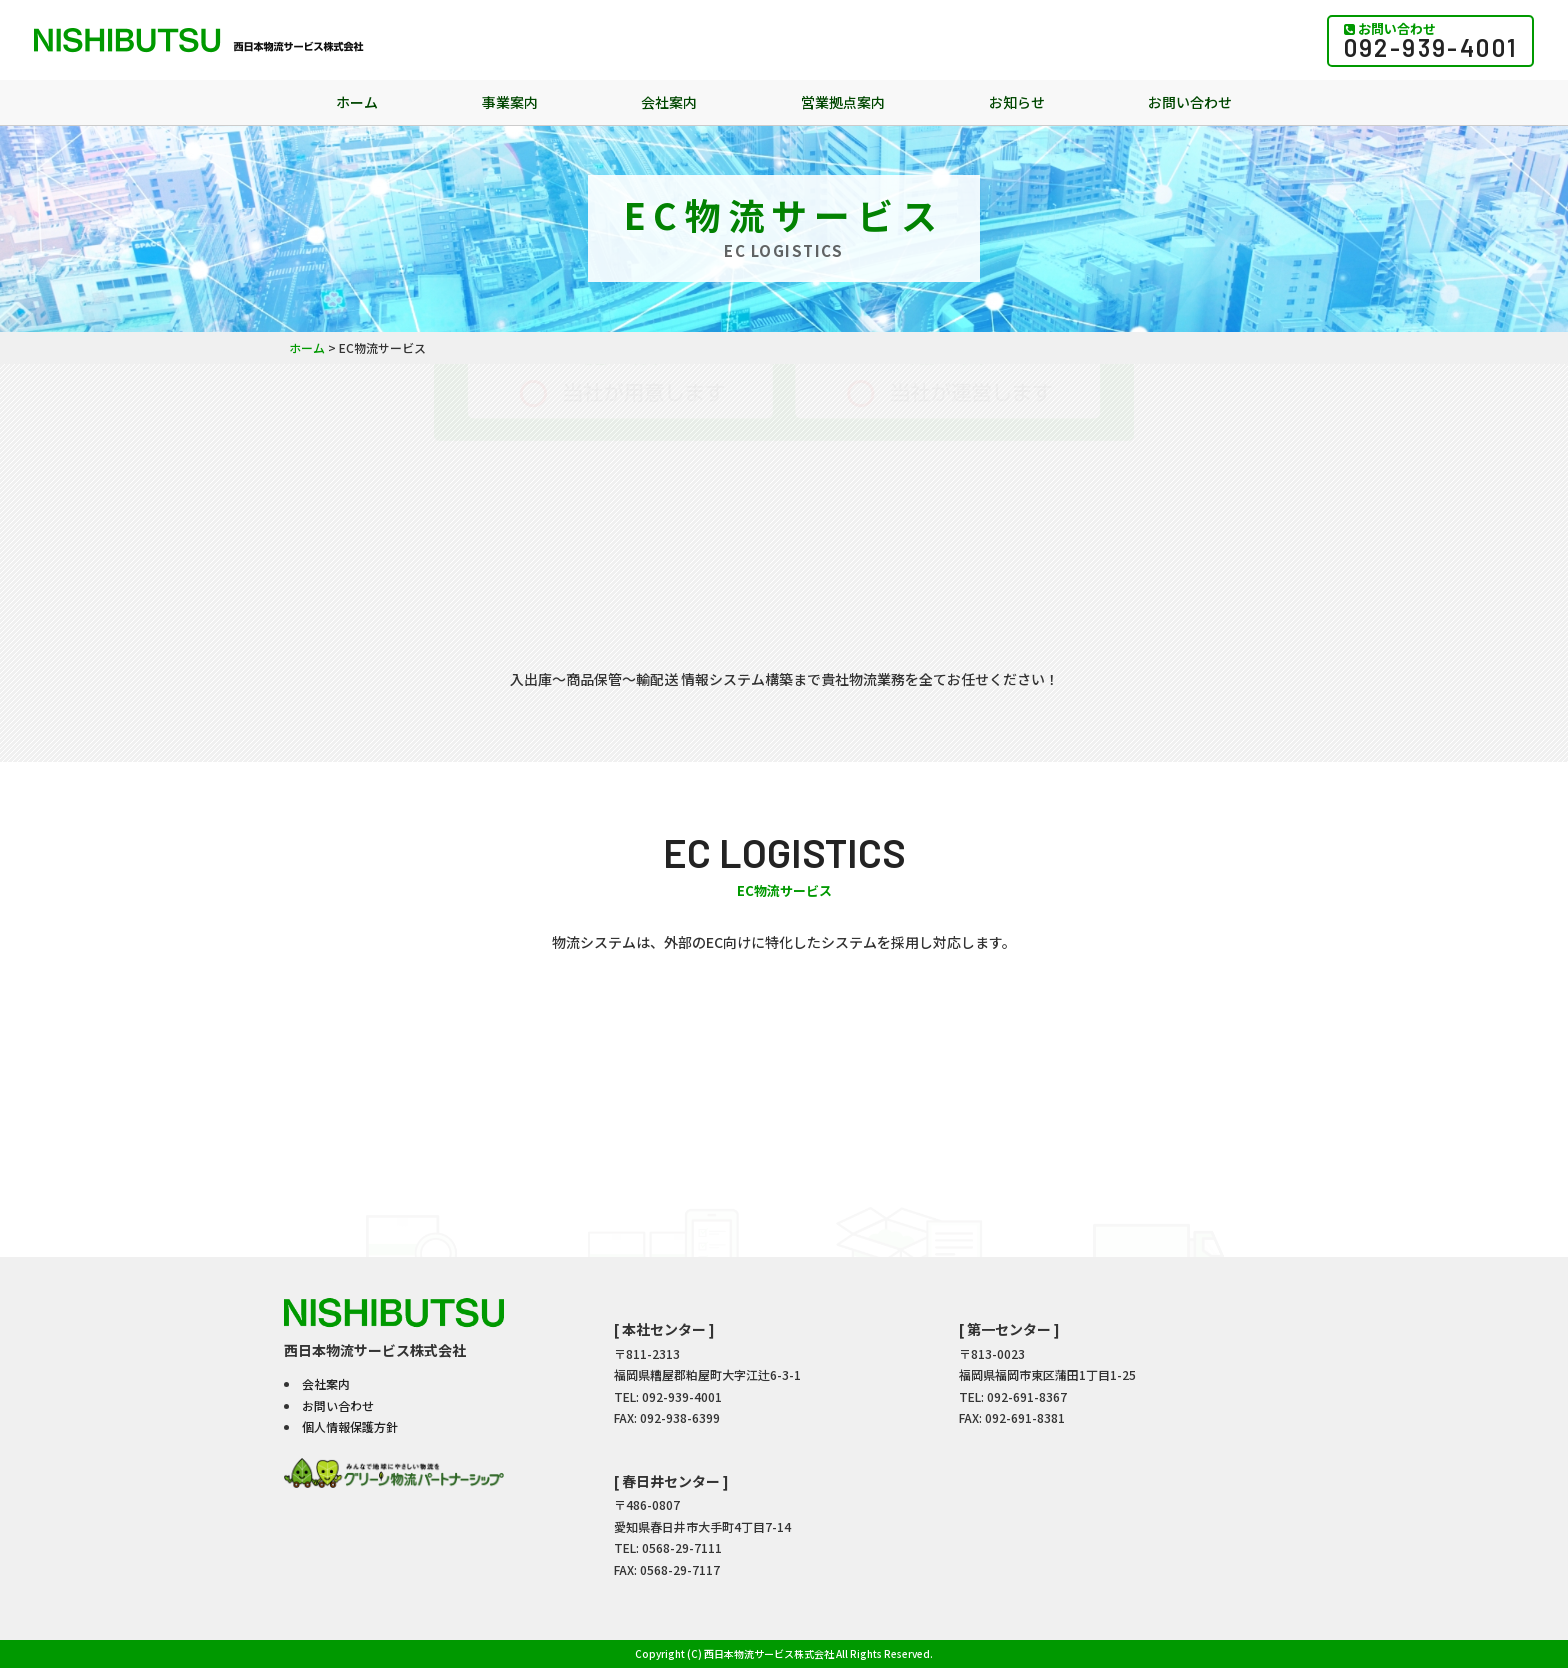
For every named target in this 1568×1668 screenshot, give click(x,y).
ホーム (357, 102)
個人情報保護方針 (350, 1426)
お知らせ (1017, 102)
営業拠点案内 (843, 102)
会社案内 (669, 102)
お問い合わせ (1190, 102)
